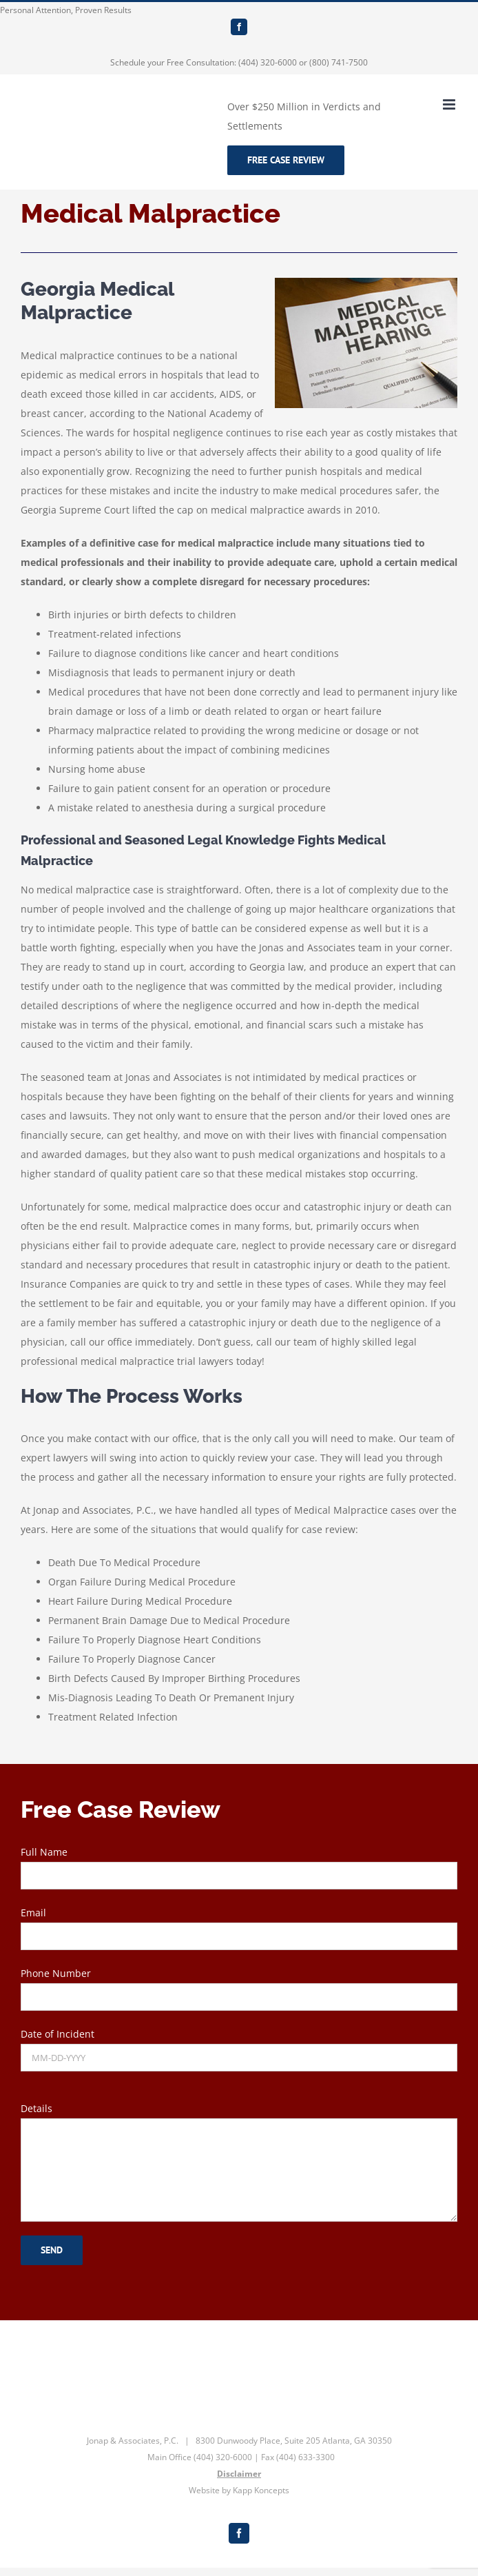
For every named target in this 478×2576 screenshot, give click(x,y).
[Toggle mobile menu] (450, 104)
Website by (210, 2490)
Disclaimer (239, 2473)
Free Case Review (285, 160)
